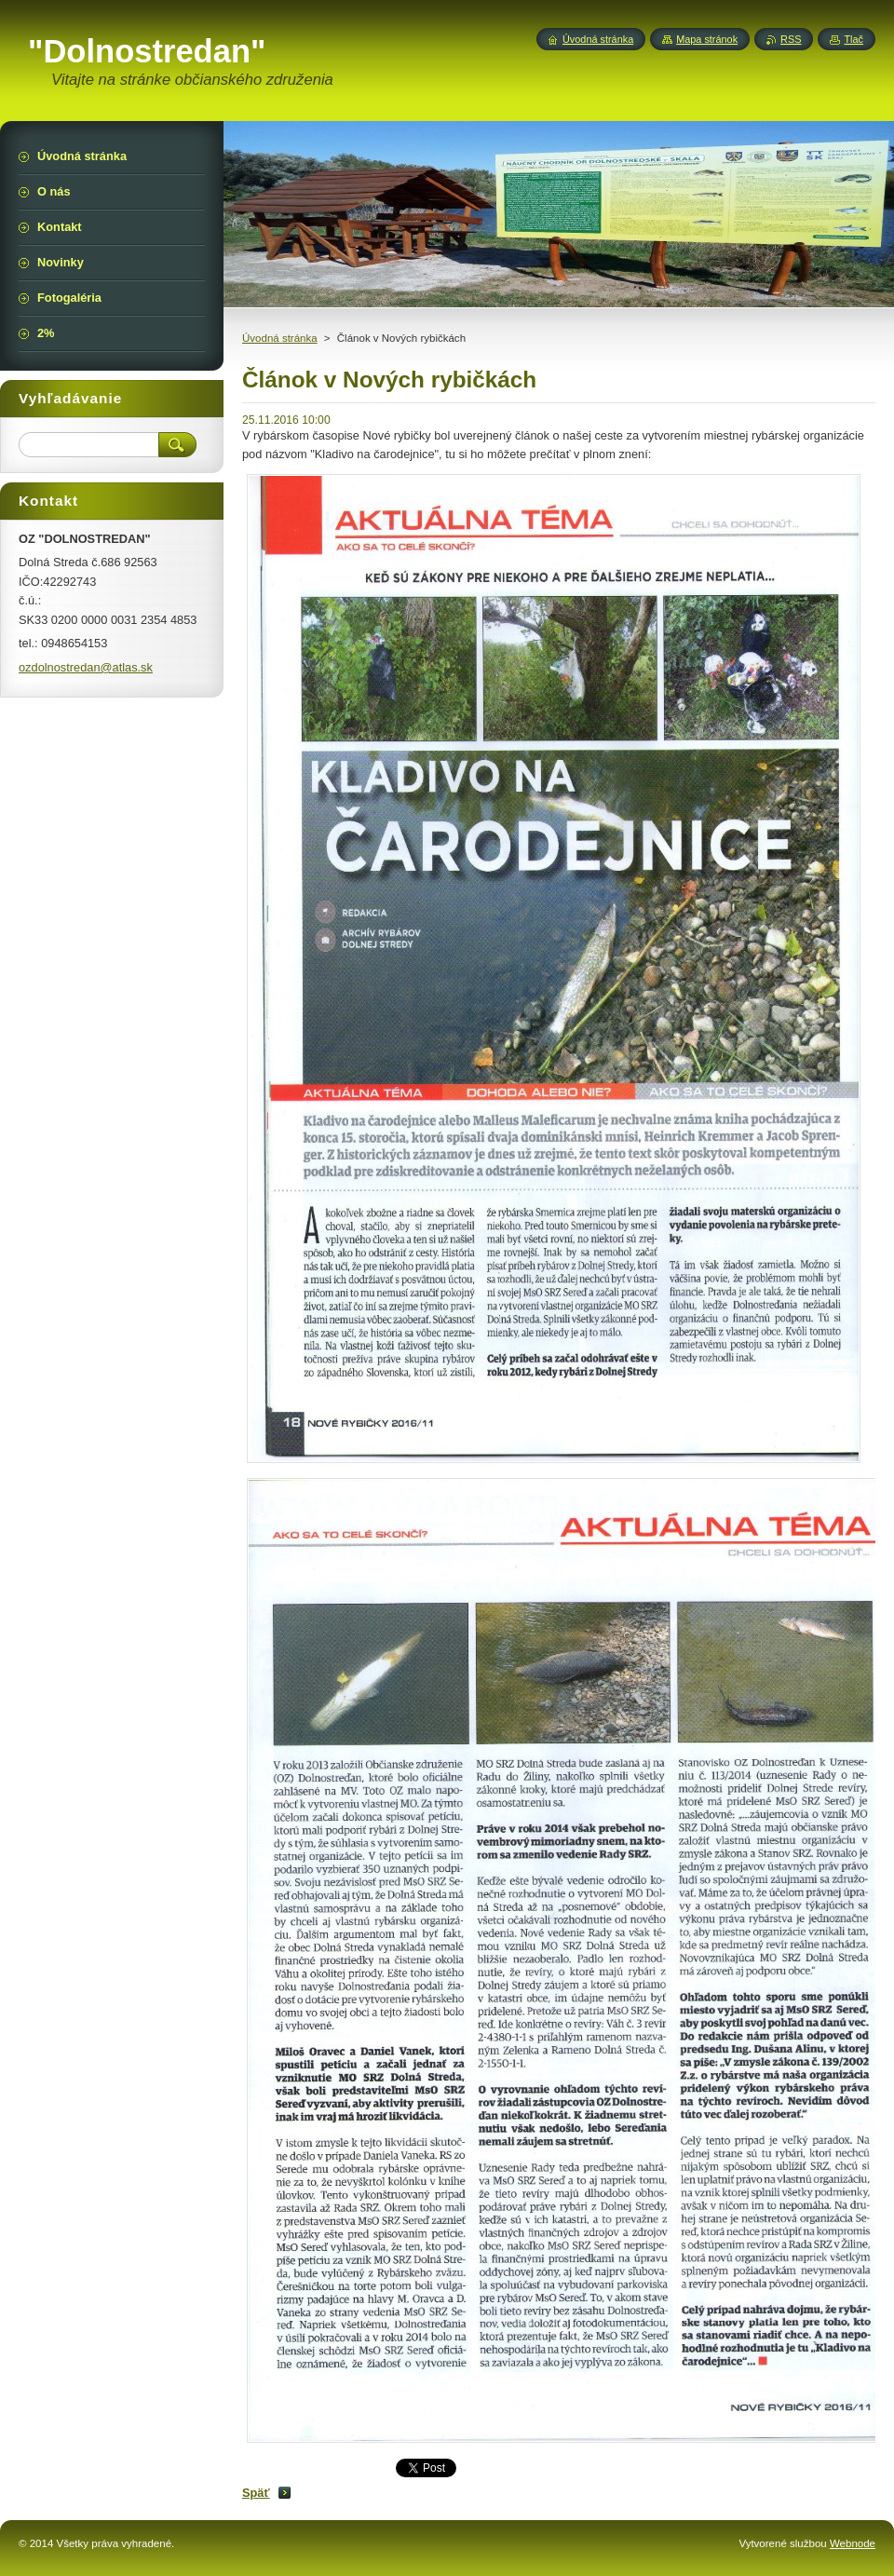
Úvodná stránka (280, 338)
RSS (790, 39)
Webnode (852, 2543)
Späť (256, 2493)
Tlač (853, 39)
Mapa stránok (707, 39)
